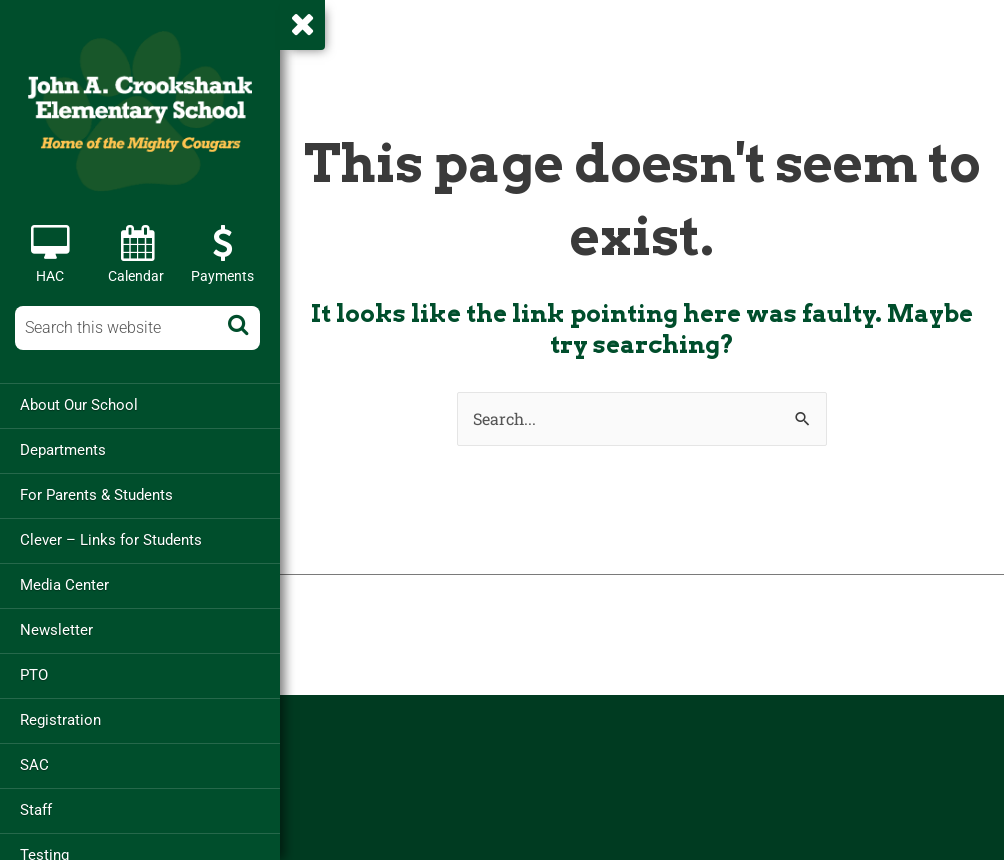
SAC (34, 765)
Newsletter (56, 630)
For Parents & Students (96, 495)
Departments (63, 450)
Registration (60, 720)
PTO (34, 675)
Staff (36, 810)
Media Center (64, 585)
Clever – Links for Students (111, 540)
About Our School (79, 405)
